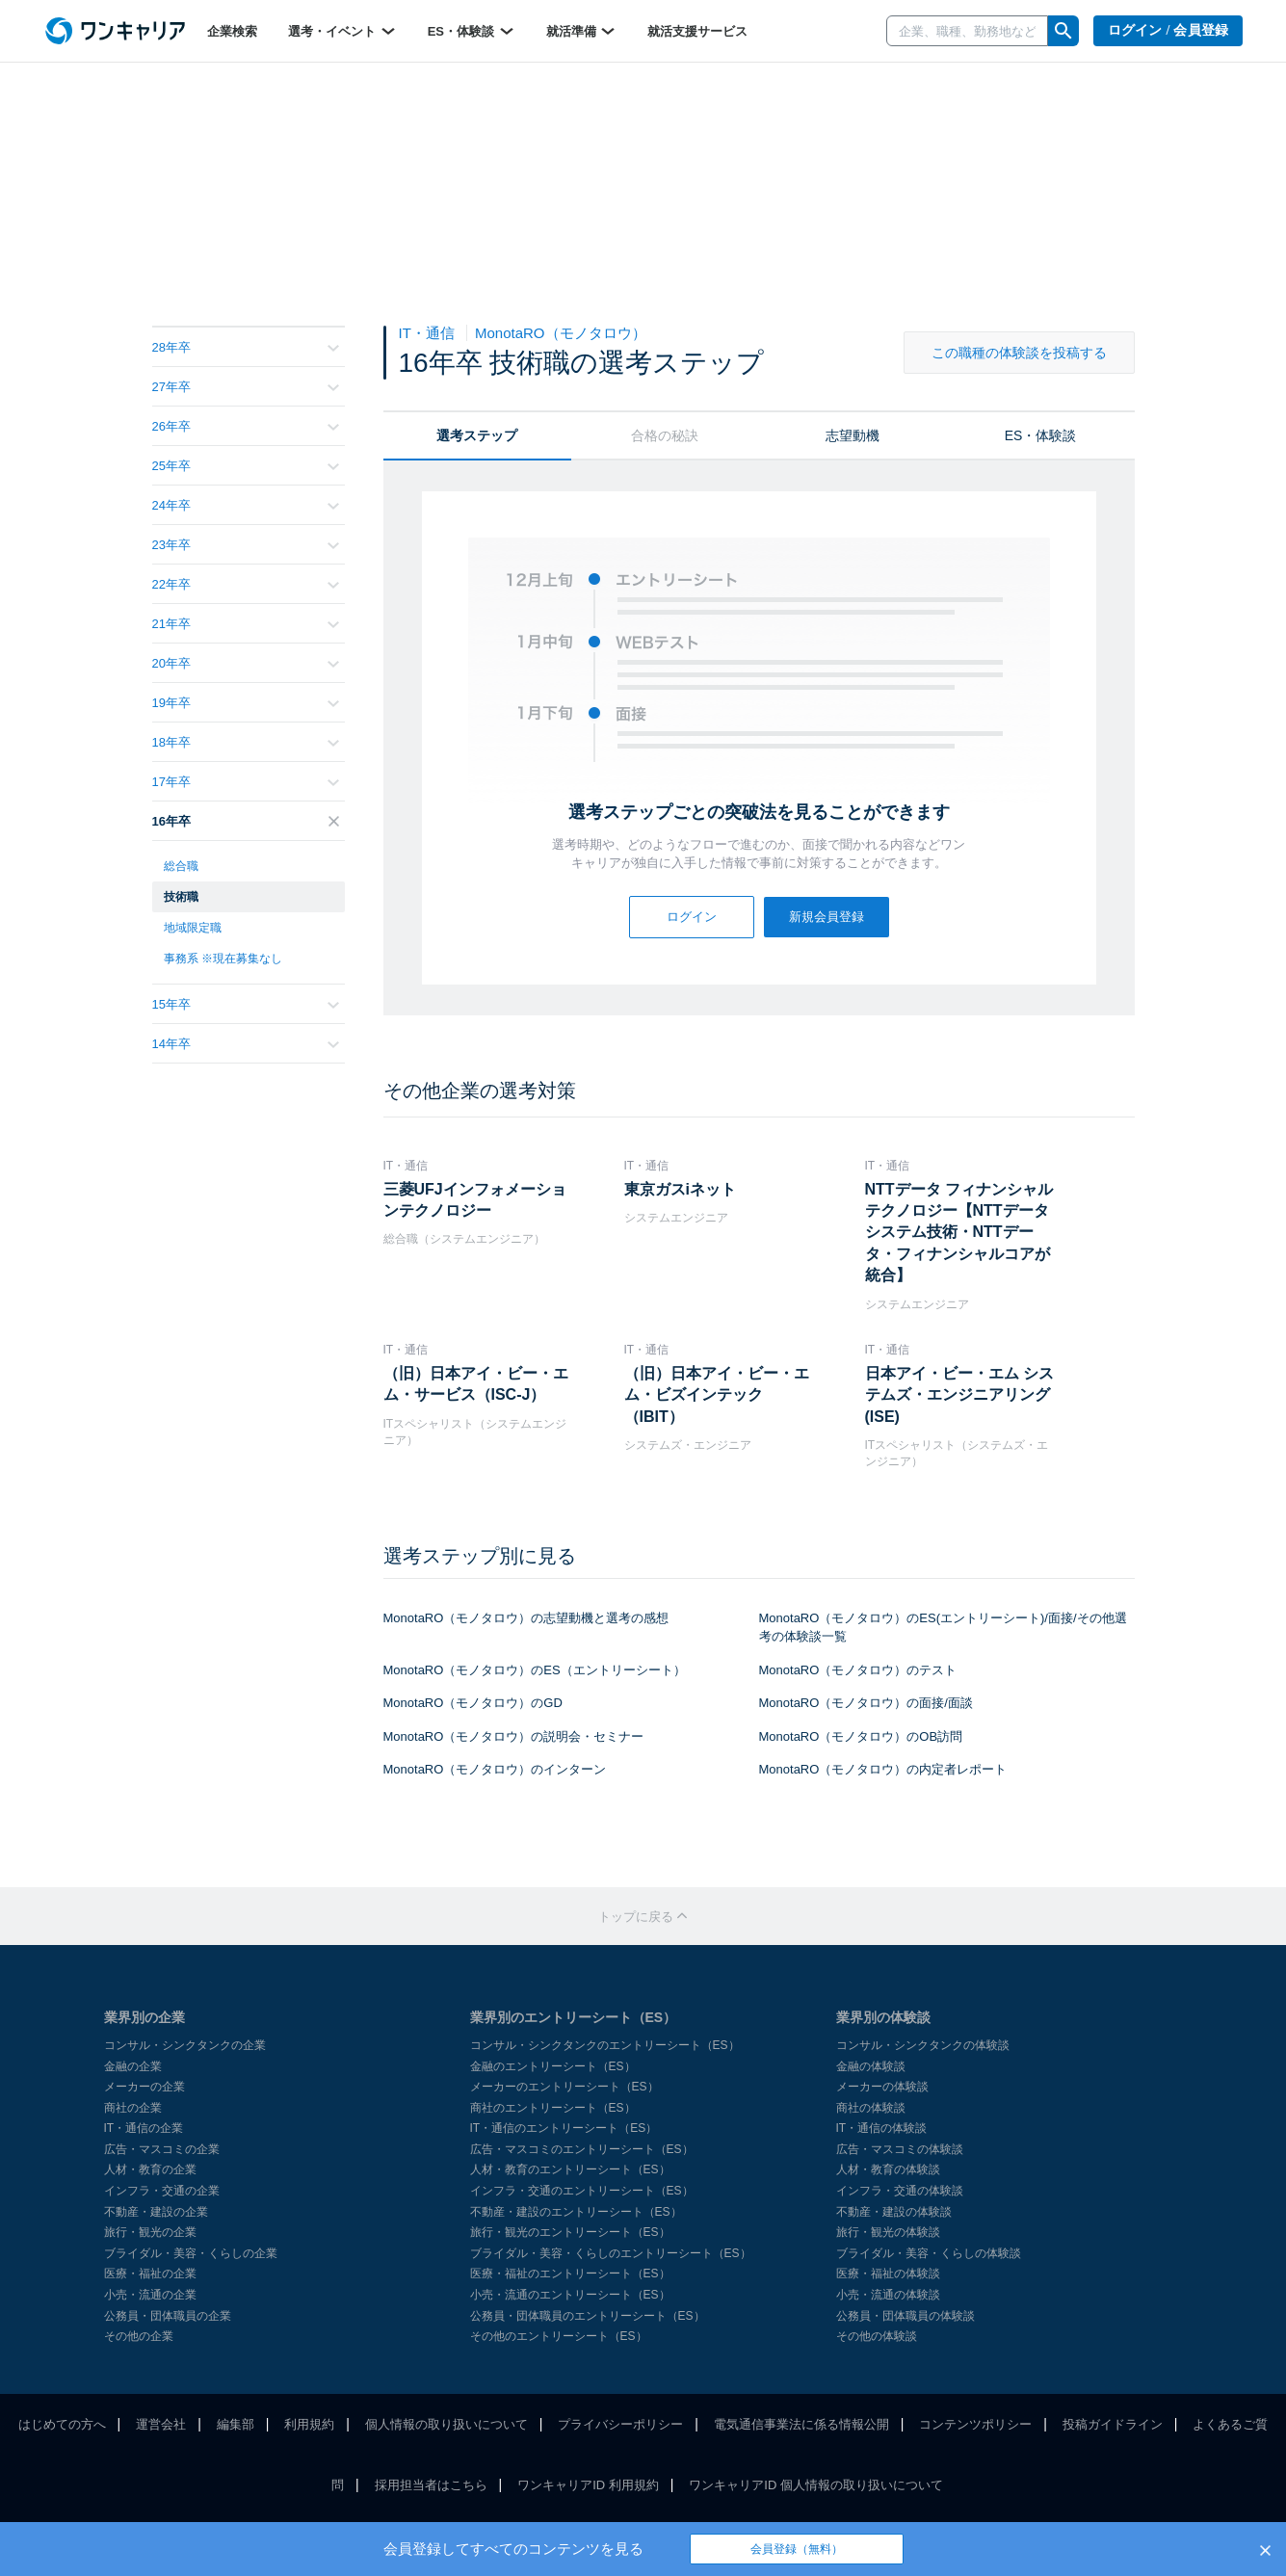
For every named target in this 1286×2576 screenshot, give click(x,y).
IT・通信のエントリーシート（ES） (564, 2128)
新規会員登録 (826, 916)
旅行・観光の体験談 (888, 2232)
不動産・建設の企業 (156, 2212)
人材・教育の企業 (150, 2169)
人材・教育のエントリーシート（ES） (570, 2169)
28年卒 (245, 347)
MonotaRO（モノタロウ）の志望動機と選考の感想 (526, 1618)
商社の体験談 (870, 2108)
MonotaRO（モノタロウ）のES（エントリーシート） (534, 1670)
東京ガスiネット (680, 1189)
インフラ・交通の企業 (162, 2190)
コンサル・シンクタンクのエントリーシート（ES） (605, 2045)
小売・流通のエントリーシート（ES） (570, 2294)
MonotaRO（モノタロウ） (560, 333)
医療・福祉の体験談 (888, 2273)
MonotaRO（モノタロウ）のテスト (858, 1670)
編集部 (235, 2424)
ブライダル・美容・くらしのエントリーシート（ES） (610, 2253)
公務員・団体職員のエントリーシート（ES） (587, 2316)
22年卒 (245, 584)
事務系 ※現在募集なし (223, 958)
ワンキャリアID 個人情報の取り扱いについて (816, 2485)
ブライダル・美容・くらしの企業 (190, 2253)
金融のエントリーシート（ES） (553, 2066)
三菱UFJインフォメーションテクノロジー (474, 1200)
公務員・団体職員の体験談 (905, 2316)
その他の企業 (138, 2336)
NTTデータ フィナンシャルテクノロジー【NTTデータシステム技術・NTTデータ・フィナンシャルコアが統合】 (959, 1232)
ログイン (692, 916)
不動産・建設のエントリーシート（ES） (576, 2212)
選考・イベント (342, 31)
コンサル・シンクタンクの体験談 (923, 2045)
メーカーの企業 (144, 2086)
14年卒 (245, 1044)
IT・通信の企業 (144, 2128)
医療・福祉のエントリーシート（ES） (570, 2273)
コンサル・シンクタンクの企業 (185, 2045)
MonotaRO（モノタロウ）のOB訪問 (861, 1736)
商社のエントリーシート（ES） (553, 2108)
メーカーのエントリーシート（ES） (564, 2086)
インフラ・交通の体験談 (899, 2190)
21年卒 (245, 624)
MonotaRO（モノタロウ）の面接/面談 (866, 1702)
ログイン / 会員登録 (1168, 30)
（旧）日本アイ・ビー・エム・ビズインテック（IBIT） (716, 1395)
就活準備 (581, 31)
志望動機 (852, 435)
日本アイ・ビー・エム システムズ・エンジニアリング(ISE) (959, 1395)
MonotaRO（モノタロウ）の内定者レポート (883, 1769)
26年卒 (245, 426)
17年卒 (245, 782)
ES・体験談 (471, 31)
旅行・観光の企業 (150, 2232)
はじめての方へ (62, 2424)
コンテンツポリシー (975, 2424)
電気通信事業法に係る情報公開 (801, 2424)
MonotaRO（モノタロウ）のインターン (495, 1769)
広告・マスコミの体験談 (899, 2149)
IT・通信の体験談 (882, 2128)
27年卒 (245, 387)
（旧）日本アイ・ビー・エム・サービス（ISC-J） (475, 1384)
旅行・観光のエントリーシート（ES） (570, 2232)
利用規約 (309, 2424)
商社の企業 (133, 2108)
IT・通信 (429, 333)
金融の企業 (133, 2066)
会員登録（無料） (796, 2549)
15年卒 (245, 1004)
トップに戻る (643, 1916)
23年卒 (245, 545)
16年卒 (245, 821)
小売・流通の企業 (150, 2294)
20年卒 (245, 663)
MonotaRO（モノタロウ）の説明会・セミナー (513, 1736)
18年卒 (245, 742)
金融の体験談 (870, 2066)
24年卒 (245, 505)
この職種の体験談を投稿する (1019, 352)
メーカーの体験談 (882, 2086)
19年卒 (245, 703)
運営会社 (161, 2424)
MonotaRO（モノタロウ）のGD (473, 1702)
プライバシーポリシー (620, 2424)
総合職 (181, 866)
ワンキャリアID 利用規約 (588, 2485)
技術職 (181, 897)
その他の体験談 (876, 2336)
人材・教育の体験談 (888, 2169)
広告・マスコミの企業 (162, 2149)
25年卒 (245, 466)
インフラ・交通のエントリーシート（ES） (582, 2190)
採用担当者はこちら (431, 2485)
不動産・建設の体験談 (894, 2212)
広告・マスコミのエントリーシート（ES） (582, 2149)
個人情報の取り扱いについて (446, 2424)
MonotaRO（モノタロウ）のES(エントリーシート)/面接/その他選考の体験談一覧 (943, 1627)
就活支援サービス (697, 31)
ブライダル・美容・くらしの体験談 (928, 2253)
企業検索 (232, 31)
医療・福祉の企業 (150, 2273)
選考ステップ (476, 435)
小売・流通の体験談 (888, 2294)
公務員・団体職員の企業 (167, 2316)
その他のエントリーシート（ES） (558, 2336)
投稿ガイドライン (1113, 2424)
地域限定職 (193, 927)
